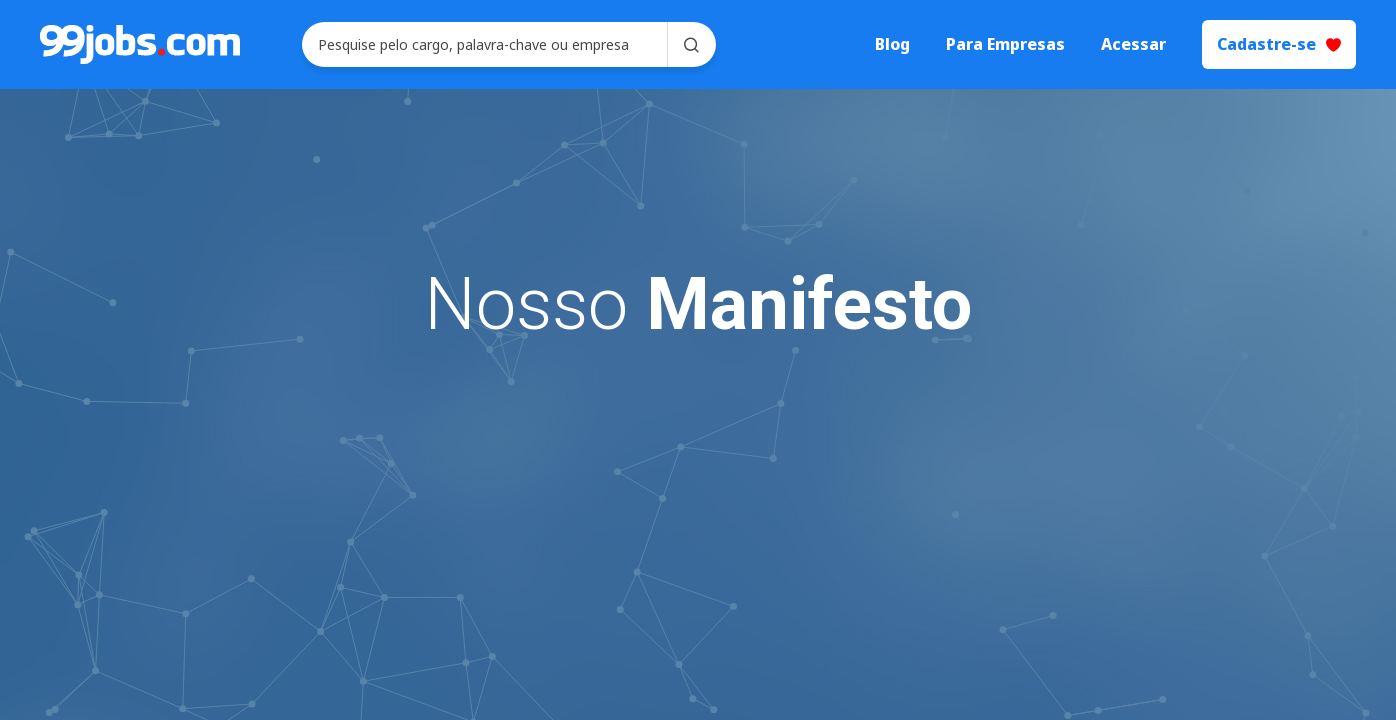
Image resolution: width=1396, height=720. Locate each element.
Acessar (1133, 44)
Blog (892, 44)
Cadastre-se (1279, 44)
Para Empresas (1005, 44)
